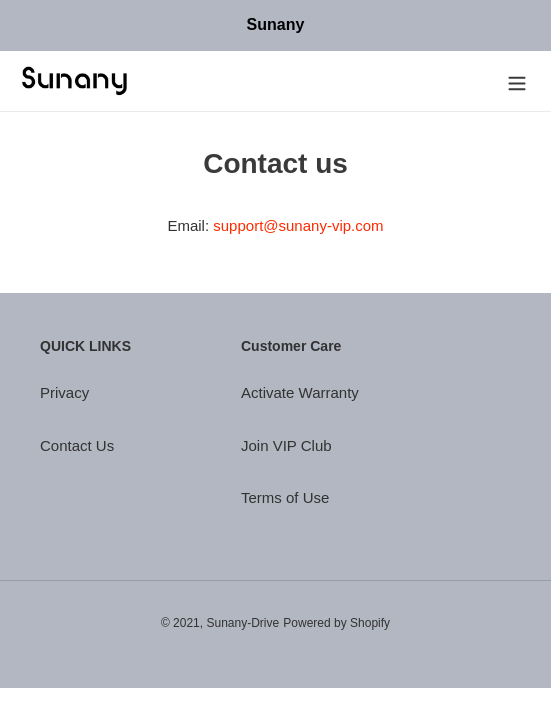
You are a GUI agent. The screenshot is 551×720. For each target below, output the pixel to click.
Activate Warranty (300, 392)
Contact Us (77, 445)
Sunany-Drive (242, 623)
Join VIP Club (286, 445)
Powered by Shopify (336, 623)
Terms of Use (285, 497)
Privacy (64, 392)
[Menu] (517, 81)
